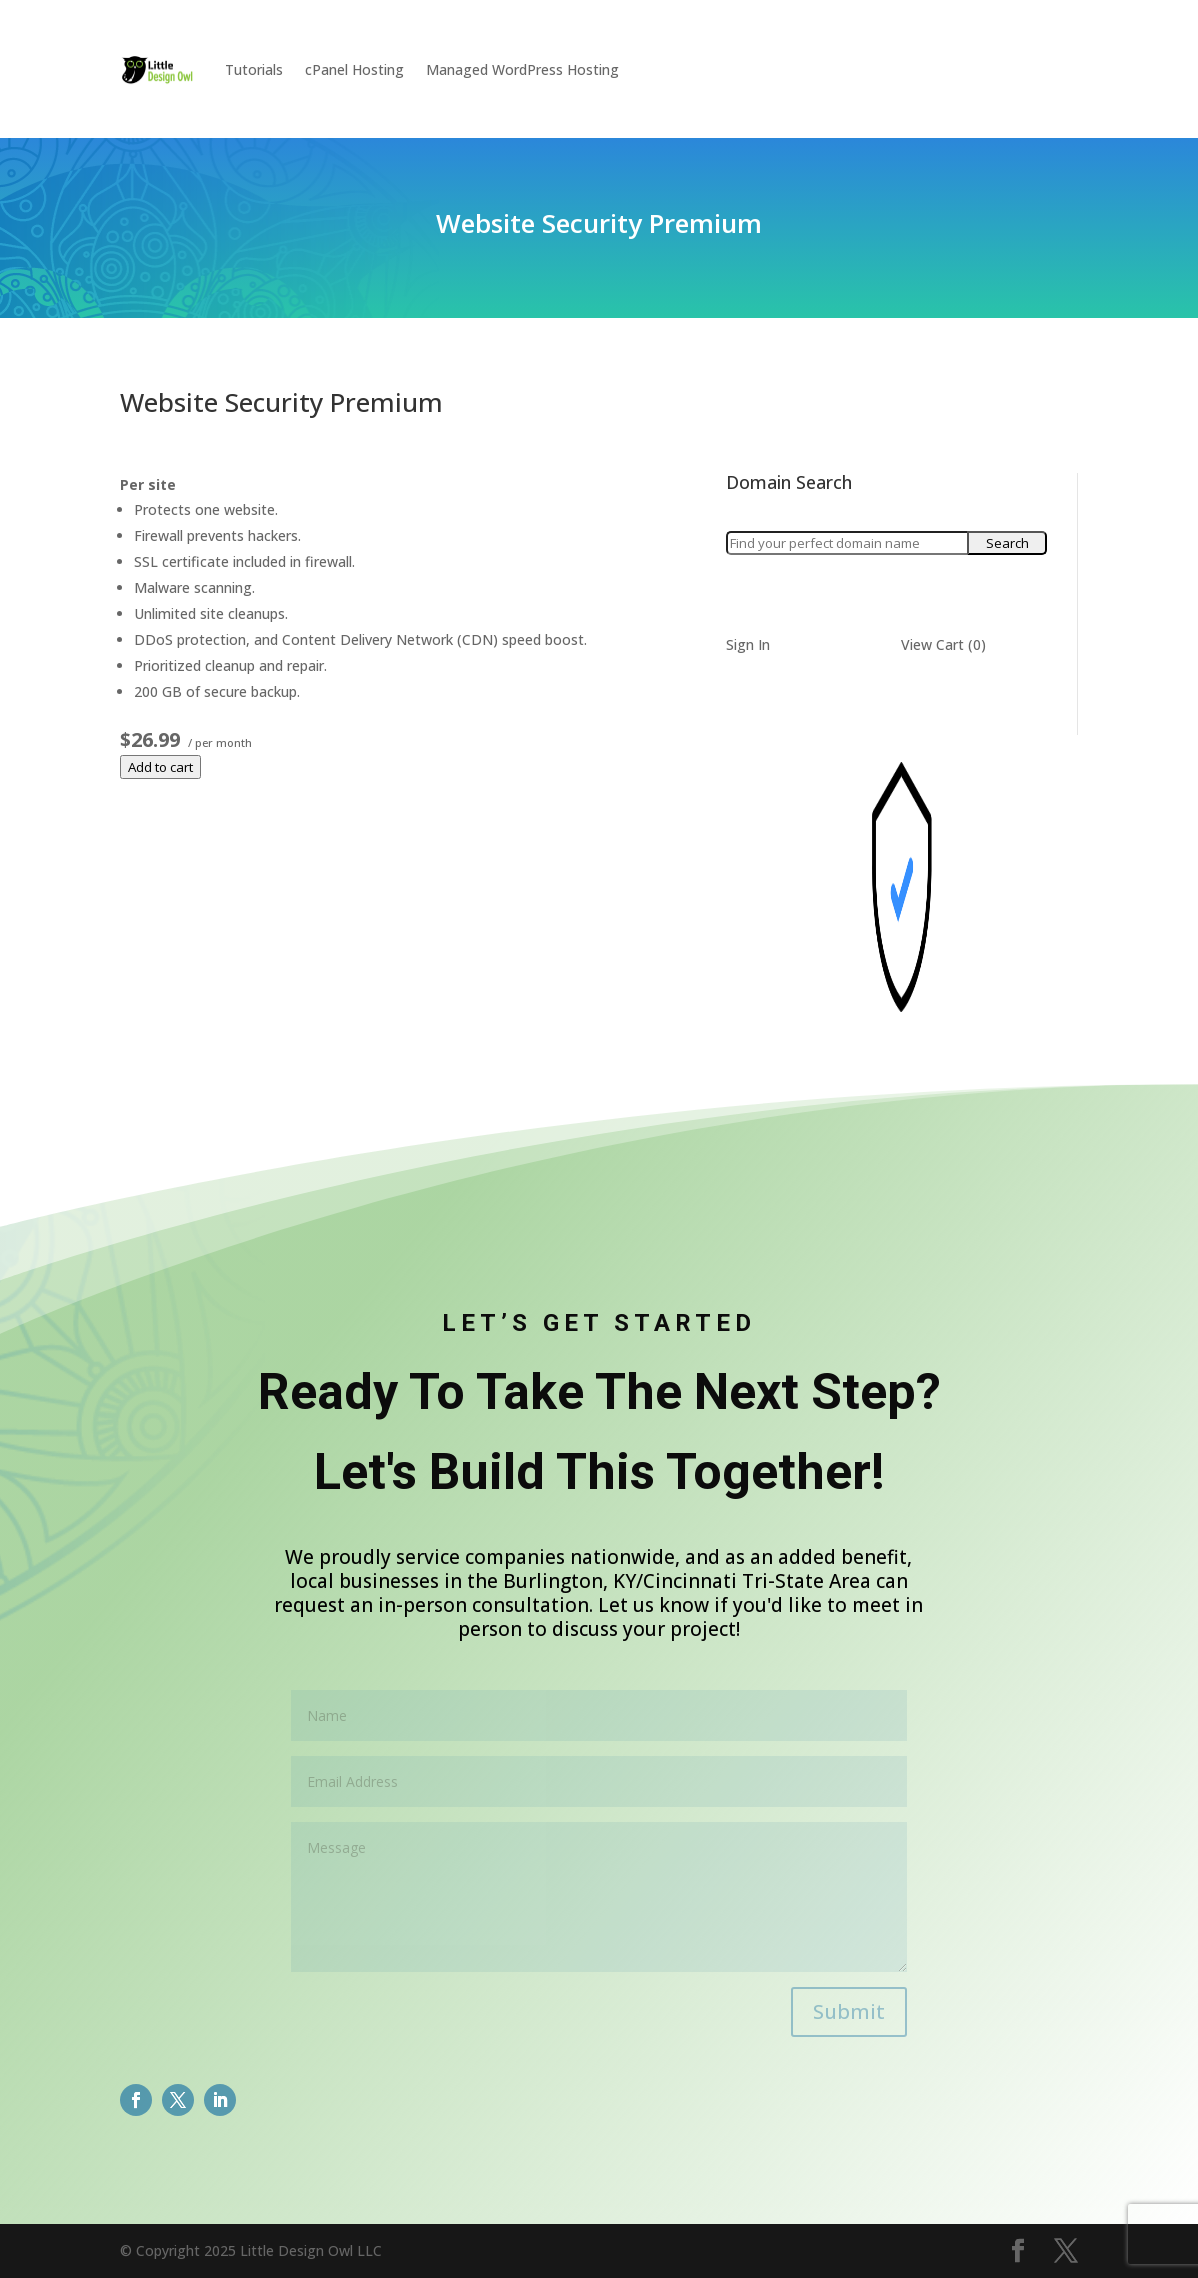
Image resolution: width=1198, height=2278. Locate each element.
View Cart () (943, 644)
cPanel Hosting (354, 69)
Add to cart (160, 767)
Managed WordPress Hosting (522, 69)
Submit (849, 2011)
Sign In (748, 644)
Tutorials (254, 69)
